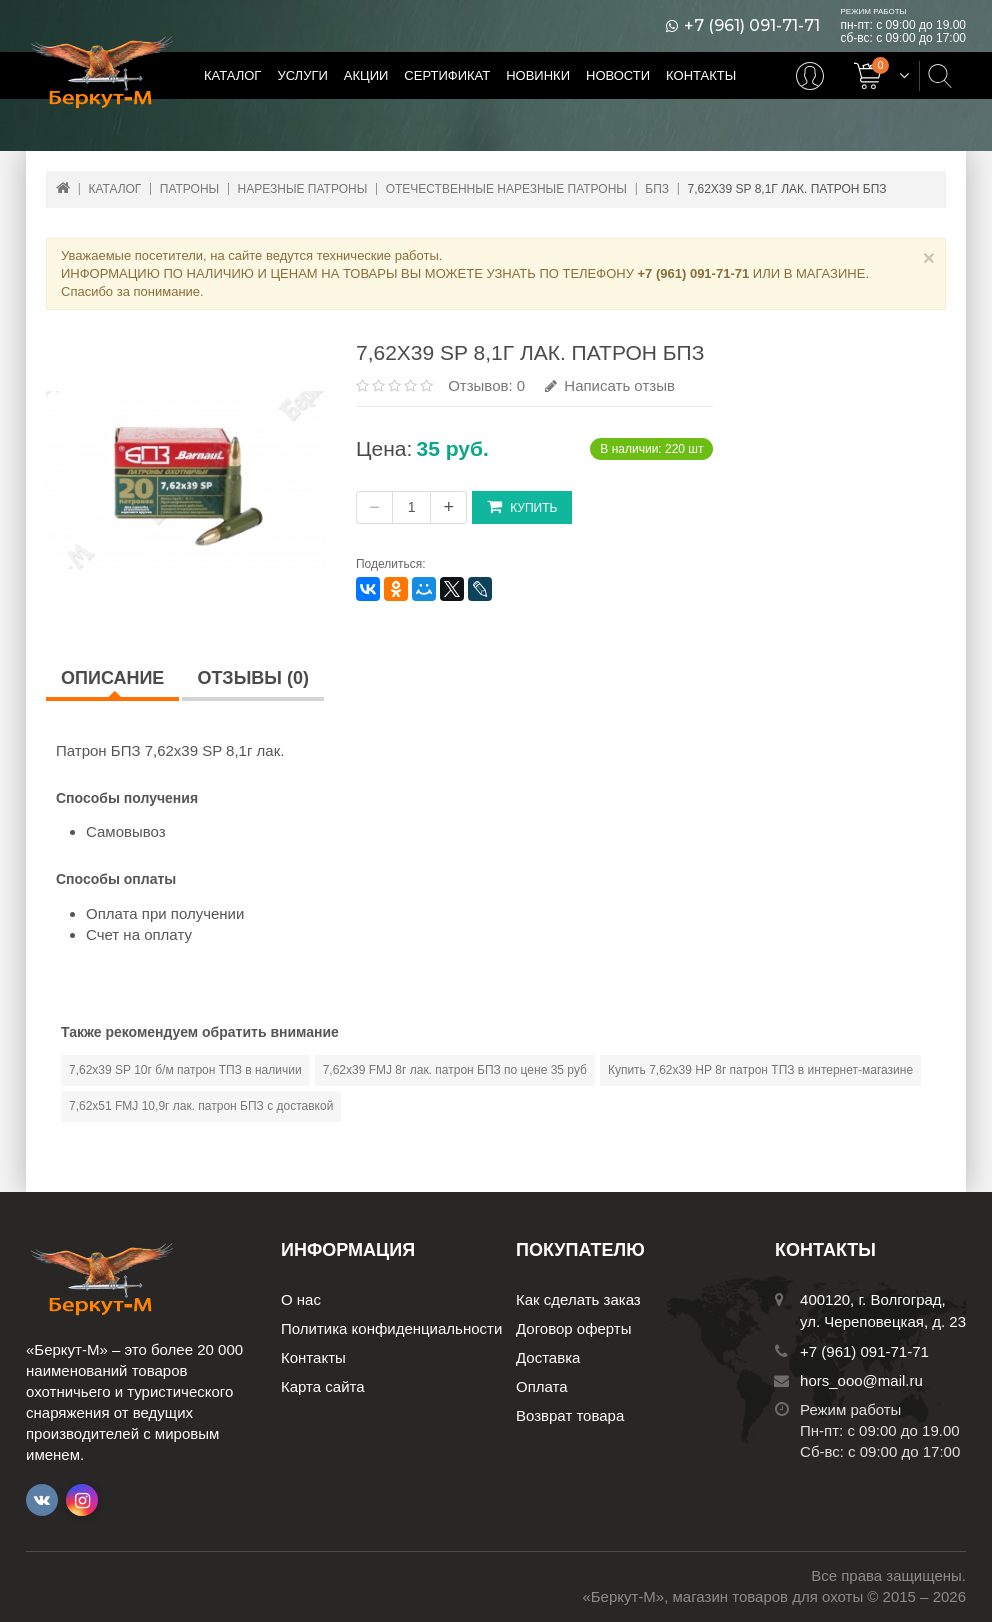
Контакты (701, 75)
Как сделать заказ (578, 1299)
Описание (112, 678)
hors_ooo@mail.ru (861, 1380)
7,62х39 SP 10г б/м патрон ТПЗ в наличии (185, 1070)
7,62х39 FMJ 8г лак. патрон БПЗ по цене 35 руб (455, 1070)
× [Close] (929, 257)
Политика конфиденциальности (391, 1328)
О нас (301, 1299)
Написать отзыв (610, 385)
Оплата (542, 1386)
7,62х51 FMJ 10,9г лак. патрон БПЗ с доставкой (201, 1106)
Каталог (232, 75)
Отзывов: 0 (486, 385)
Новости (618, 75)
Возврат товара (570, 1415)
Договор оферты (574, 1328)
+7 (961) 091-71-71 (752, 26)
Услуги (302, 75)
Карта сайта (323, 1386)
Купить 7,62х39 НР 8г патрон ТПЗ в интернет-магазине (760, 1070)
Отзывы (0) (253, 678)
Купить (522, 506)
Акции (366, 75)
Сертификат (447, 75)
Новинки (538, 75)
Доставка (548, 1357)
